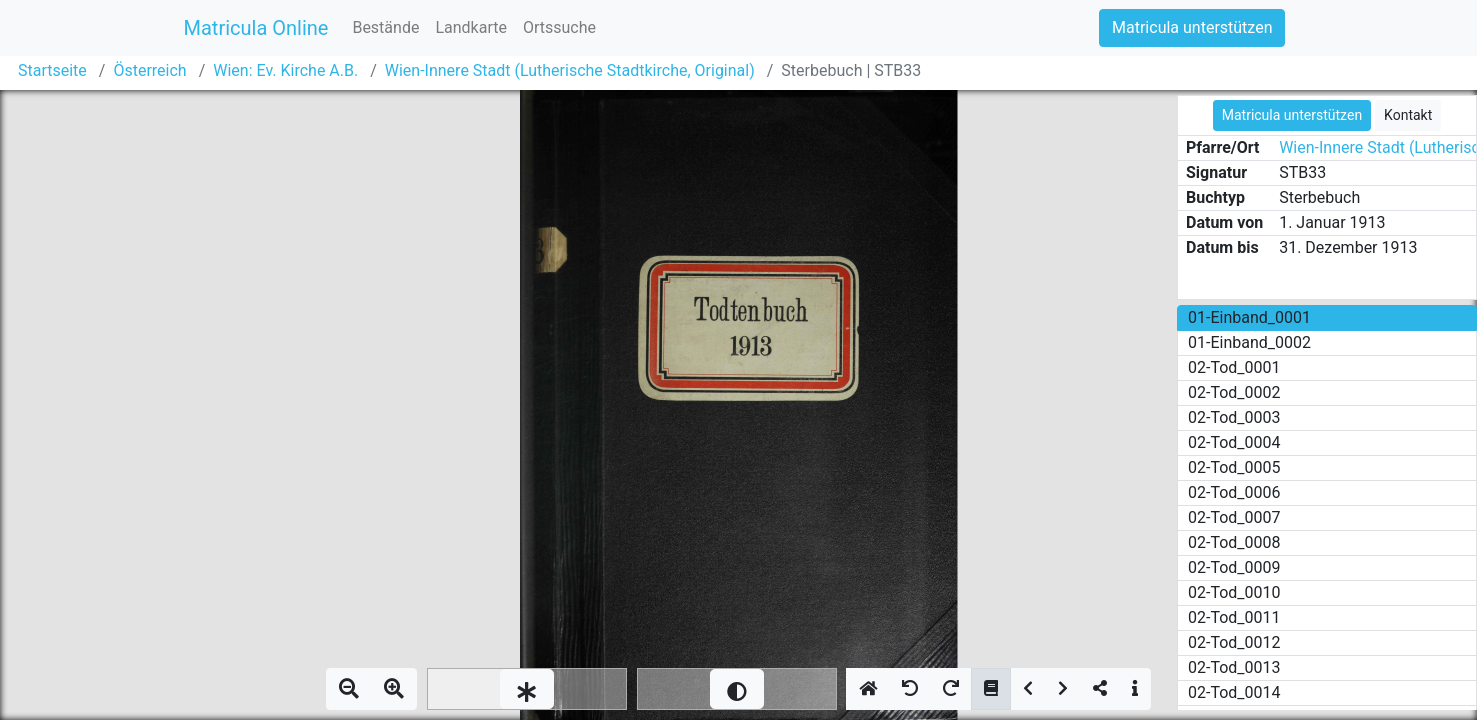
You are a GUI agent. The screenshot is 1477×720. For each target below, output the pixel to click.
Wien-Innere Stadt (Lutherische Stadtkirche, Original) (570, 70)
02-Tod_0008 (1234, 542)
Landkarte (471, 27)
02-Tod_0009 (1234, 567)
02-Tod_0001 (1234, 367)
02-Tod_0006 (1234, 492)
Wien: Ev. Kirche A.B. (285, 70)
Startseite (52, 70)
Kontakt (1408, 115)
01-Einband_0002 (1249, 342)
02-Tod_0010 (1234, 592)
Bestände (385, 27)
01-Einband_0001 (1249, 317)
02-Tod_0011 (1234, 617)
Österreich (149, 70)
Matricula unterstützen (1192, 27)
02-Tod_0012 (1234, 642)
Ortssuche (559, 27)
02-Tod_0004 (1234, 442)
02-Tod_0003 (1234, 417)
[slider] (527, 689)
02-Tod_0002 (1234, 392)
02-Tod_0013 (1234, 667)
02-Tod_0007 (1234, 517)
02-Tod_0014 (1234, 692)
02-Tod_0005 (1234, 467)
